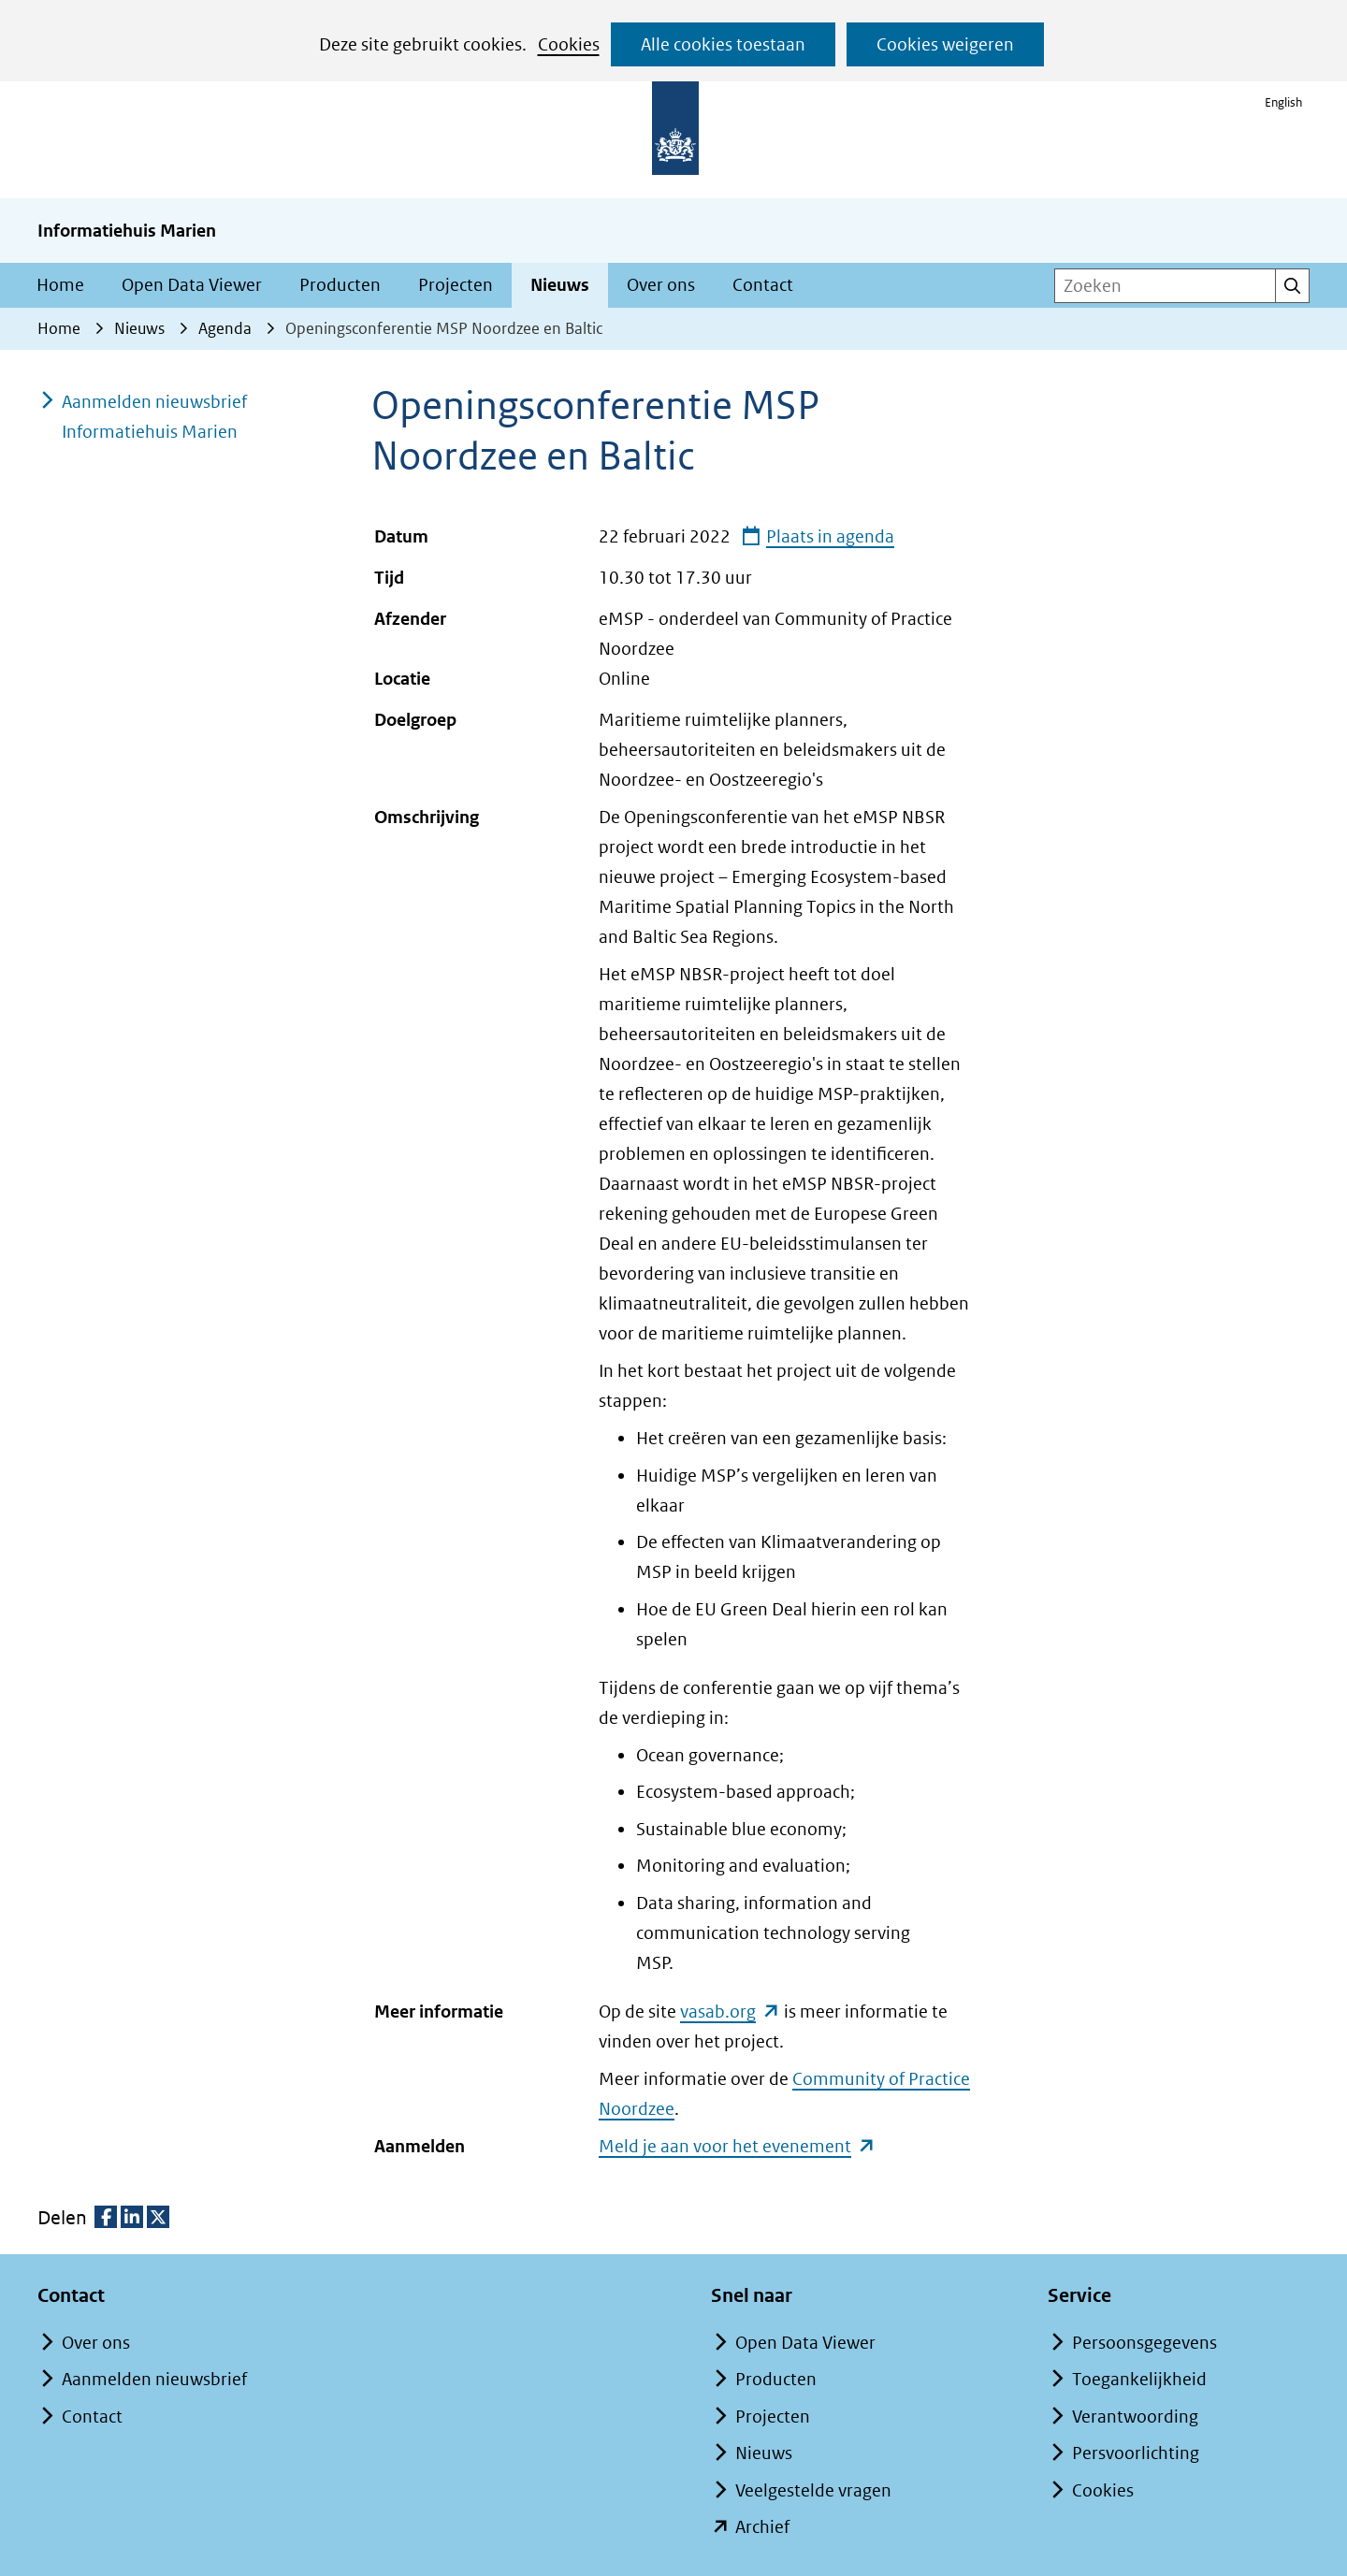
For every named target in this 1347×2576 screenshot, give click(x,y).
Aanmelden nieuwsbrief (154, 2379)
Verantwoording (1135, 2416)
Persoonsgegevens (1144, 2342)
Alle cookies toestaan (723, 44)
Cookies (569, 44)
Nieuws (559, 285)
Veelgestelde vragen (813, 2490)
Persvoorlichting (1135, 2453)
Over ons (661, 285)
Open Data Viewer (192, 285)
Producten (340, 285)
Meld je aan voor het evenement (737, 2145)
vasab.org (730, 2010)
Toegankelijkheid (1139, 2379)
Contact (762, 285)
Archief (762, 2527)
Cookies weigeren (945, 44)
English (1283, 102)
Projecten (455, 285)
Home (60, 285)
